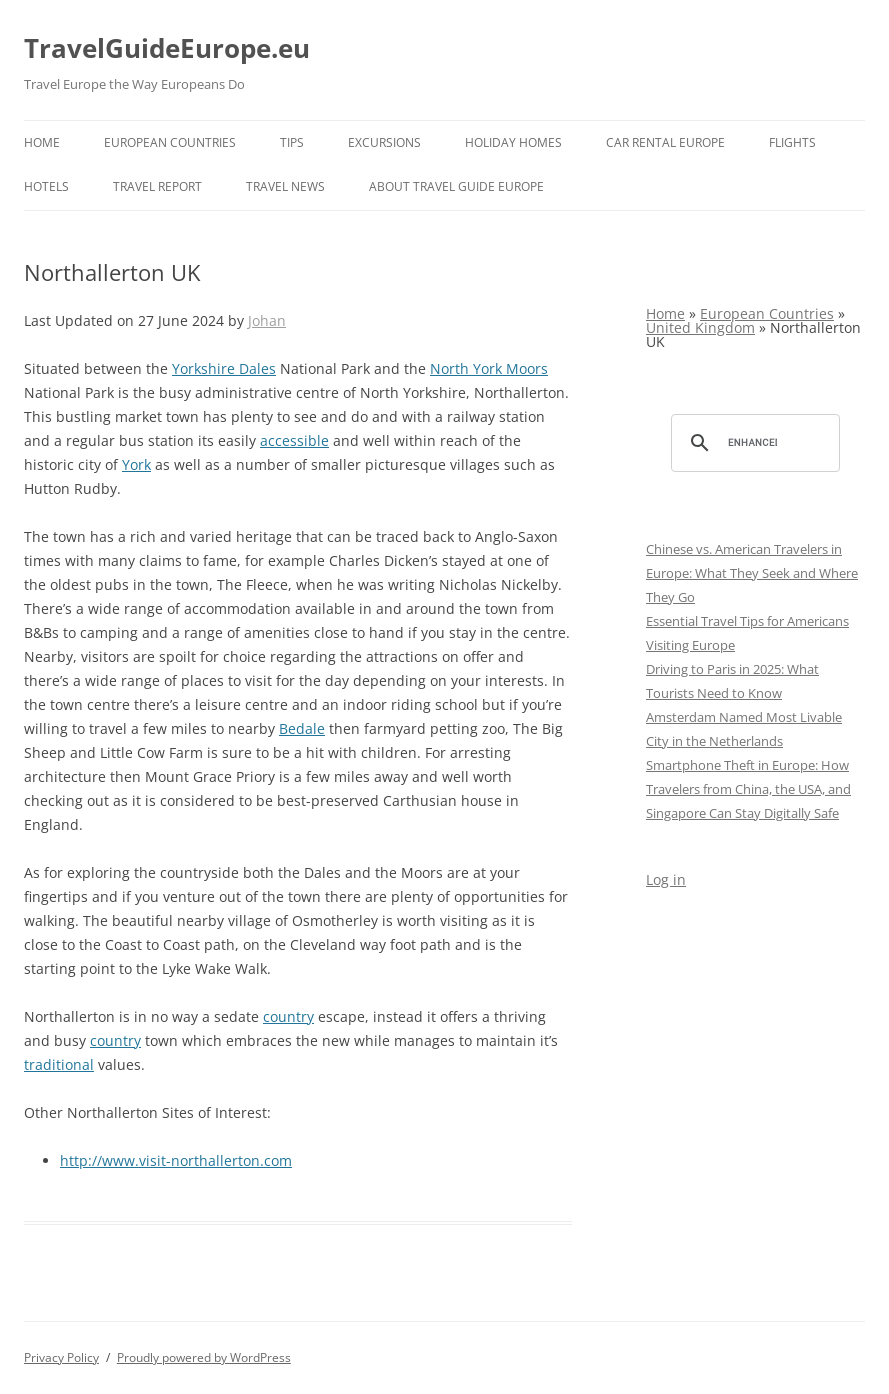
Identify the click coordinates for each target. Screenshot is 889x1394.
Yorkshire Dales (224, 368)
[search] (752, 443)
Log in (666, 879)
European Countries (170, 142)
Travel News (285, 186)
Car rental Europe (665, 142)
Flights (792, 142)
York (136, 464)
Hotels (46, 186)
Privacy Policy (61, 1357)
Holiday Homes (513, 142)
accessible (294, 440)
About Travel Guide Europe (456, 186)
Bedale (302, 728)
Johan (267, 320)
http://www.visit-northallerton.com (176, 1160)
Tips (292, 142)
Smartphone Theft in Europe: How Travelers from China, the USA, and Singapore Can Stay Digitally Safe (748, 789)
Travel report (157, 186)
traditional (59, 1064)
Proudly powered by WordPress (204, 1357)
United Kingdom (700, 327)
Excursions (384, 142)
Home (42, 142)
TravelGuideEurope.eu (167, 48)
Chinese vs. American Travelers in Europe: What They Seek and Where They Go (752, 573)
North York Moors (489, 368)
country (288, 1016)
